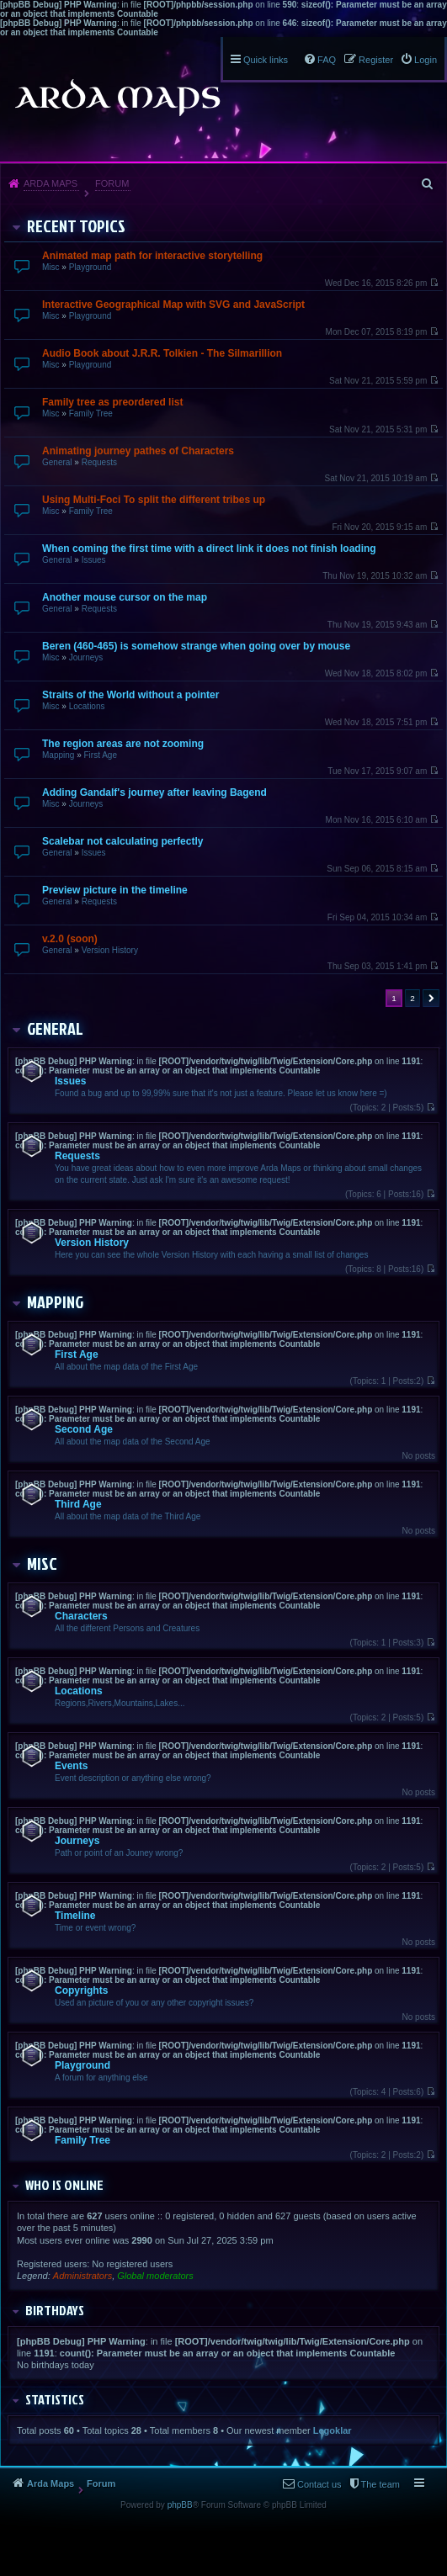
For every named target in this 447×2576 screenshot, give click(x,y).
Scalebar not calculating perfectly (122, 841)
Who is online (64, 2185)
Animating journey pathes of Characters (138, 451)
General (57, 462)
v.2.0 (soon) (70, 939)
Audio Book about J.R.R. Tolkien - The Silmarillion (162, 353)
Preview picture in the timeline (115, 890)
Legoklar (332, 2430)
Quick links (265, 60)
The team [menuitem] (380, 2484)
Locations (87, 706)
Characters (81, 1616)
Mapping (58, 755)
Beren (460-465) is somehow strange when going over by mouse (196, 646)
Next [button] (431, 998)
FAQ (326, 60)
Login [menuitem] (425, 60)
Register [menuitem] (376, 60)
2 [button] (412, 998)
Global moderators (155, 2276)
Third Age (78, 1504)
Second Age (84, 1429)
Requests (99, 462)
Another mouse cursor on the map (124, 597)
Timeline (75, 1915)
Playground (90, 267)
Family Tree (91, 413)
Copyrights (81, 1990)
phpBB (180, 2505)
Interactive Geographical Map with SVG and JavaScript (173, 304)
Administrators (82, 2276)
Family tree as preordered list (112, 402)
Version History (110, 950)
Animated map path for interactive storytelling (152, 256)
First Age (99, 755)
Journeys (86, 657)
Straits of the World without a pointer (130, 695)
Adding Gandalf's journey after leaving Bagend (154, 792)
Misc (51, 267)
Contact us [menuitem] (319, 2484)
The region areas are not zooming (123, 744)
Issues (94, 559)
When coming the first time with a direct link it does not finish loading (209, 548)
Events (71, 1766)
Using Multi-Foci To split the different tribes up (153, 500)
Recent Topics (76, 225)
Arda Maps (50, 183)
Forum (112, 183)
